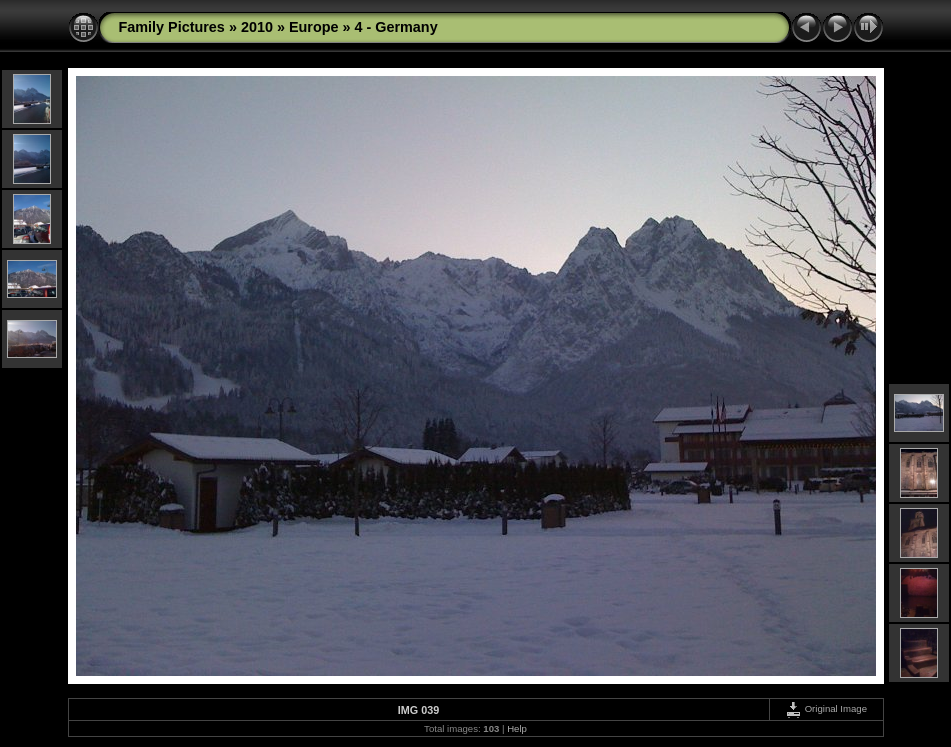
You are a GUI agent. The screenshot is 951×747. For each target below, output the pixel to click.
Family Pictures (172, 27)
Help (517, 728)
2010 (257, 27)
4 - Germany (395, 27)
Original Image (826, 708)
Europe (314, 27)
